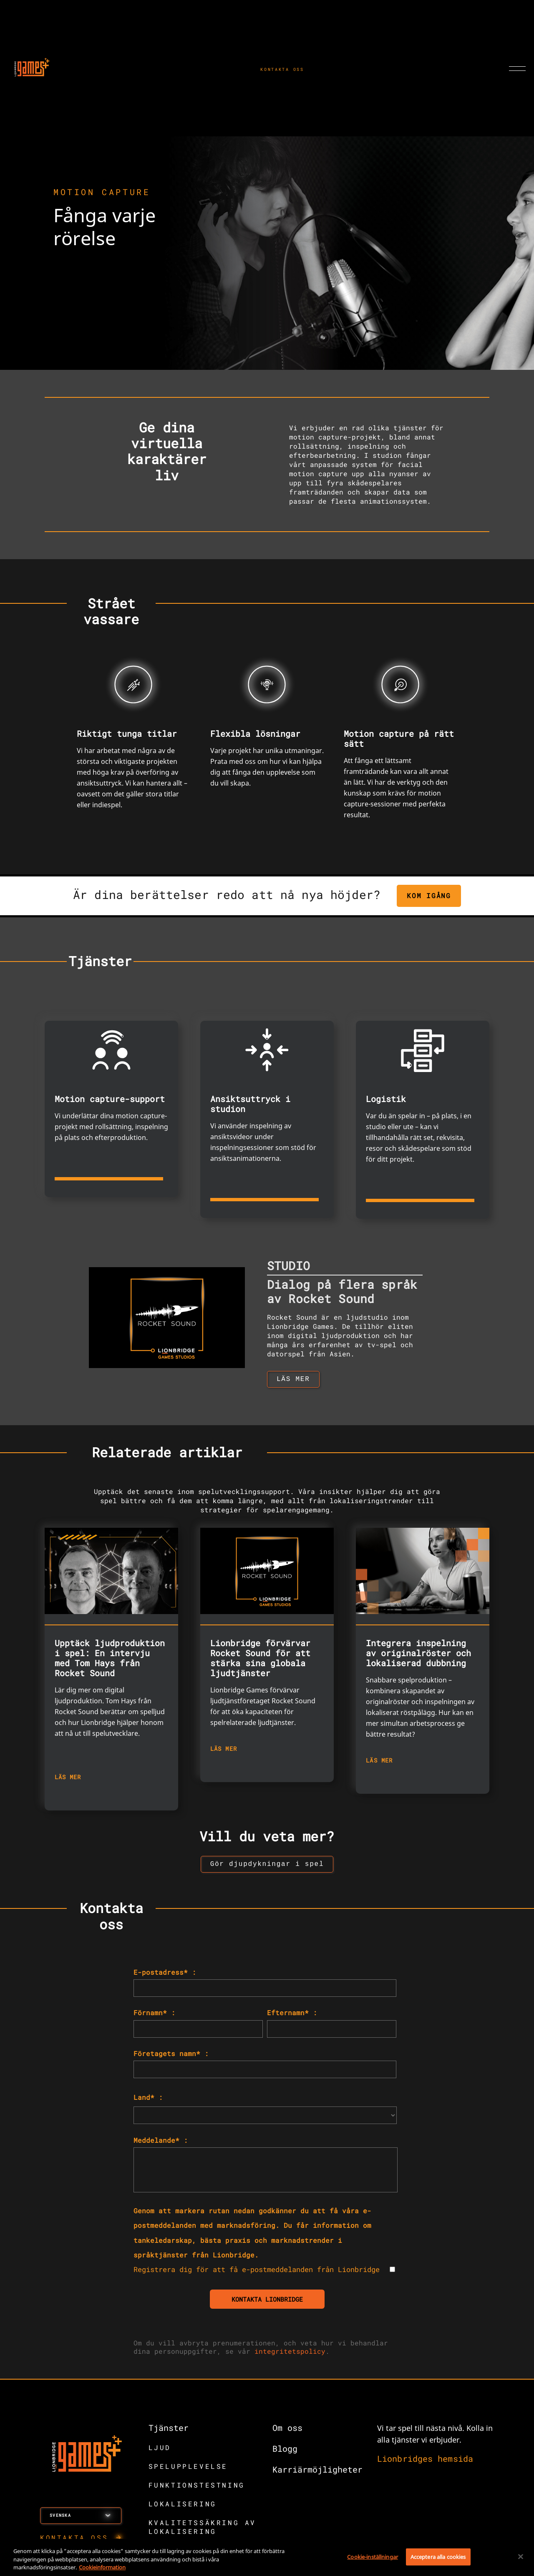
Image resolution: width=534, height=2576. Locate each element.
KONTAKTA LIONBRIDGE (267, 2302)
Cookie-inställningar (372, 2556)
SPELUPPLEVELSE (188, 2469)
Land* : (148, 2100)
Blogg (284, 2451)
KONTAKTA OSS (282, 69)
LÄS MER (68, 1779)
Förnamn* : (154, 2015)
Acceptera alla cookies (438, 2556)
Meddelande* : (161, 2143)
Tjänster (169, 2430)
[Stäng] (520, 2556)
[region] (267, 2557)
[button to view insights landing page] (267, 1867)
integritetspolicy (289, 2354)
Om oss (287, 2430)
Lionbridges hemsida (425, 2461)
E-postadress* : (165, 1975)
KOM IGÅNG (429, 895)
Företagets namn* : (171, 2056)
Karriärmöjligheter (317, 2472)
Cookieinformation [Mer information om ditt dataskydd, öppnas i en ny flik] (102, 2567)
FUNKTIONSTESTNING (197, 2488)
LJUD (160, 2450)
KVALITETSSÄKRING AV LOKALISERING (202, 2530)
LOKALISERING (183, 2507)
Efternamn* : (292, 2015)
